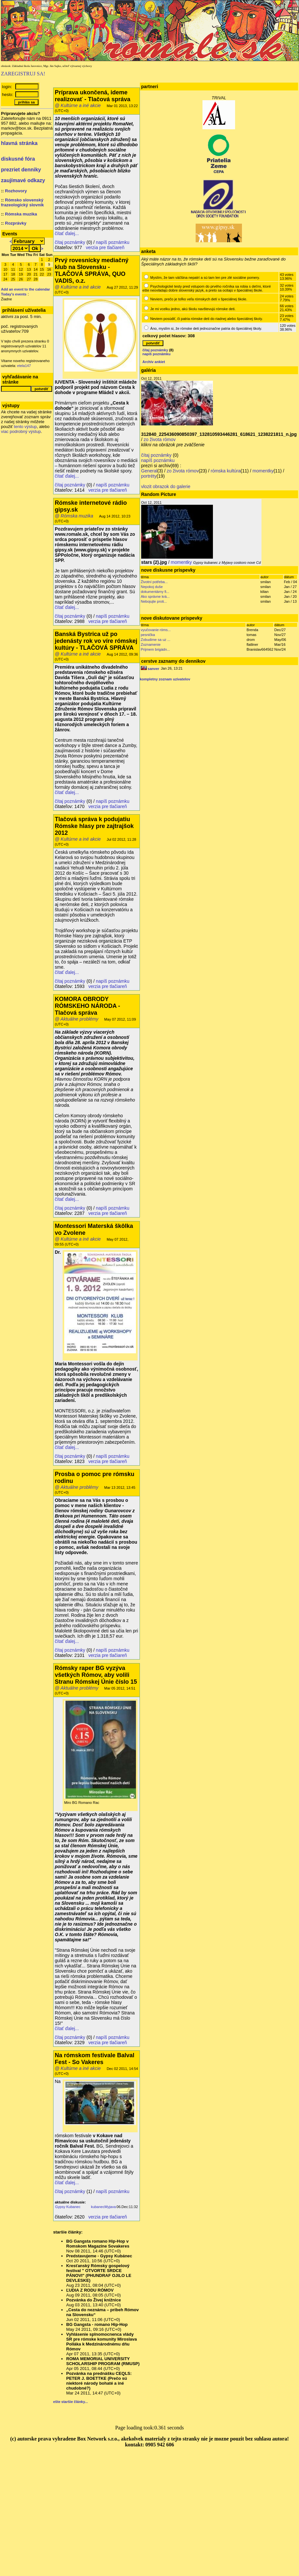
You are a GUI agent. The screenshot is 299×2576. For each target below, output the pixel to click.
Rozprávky (15, 223)
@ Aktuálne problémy (76, 1019)
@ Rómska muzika (74, 515)
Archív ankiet (153, 362)
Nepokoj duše (152, 587)
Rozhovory (16, 190)
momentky (263, 470)
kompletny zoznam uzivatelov (165, 679)
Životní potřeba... (154, 582)
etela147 (24, 366)
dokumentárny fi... (155, 592)
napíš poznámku (112, 242)
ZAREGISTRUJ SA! (23, 73)
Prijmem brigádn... (155, 649)
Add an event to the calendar (25, 289)
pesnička (148, 635)
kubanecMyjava (103, 2207)
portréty (149, 476)
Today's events (13, 294)
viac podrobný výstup (21, 431)
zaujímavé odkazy (23, 180)
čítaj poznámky (70, 242)
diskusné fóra (18, 159)
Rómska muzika (21, 214)
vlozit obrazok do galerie (165, 486)
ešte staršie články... (70, 2402)
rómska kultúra (226, 470)
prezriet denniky (21, 169)
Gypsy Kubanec (68, 2207)
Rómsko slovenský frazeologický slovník (22, 202)
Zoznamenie (151, 644)
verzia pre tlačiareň (105, 247)
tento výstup (25, 426)
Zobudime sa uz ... (156, 640)
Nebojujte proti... (154, 601)
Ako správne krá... (155, 596)
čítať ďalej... (67, 233)
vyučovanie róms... (156, 630)
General (149, 470)
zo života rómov (160, 439)
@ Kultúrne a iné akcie (78, 105)
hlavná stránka (19, 143)
